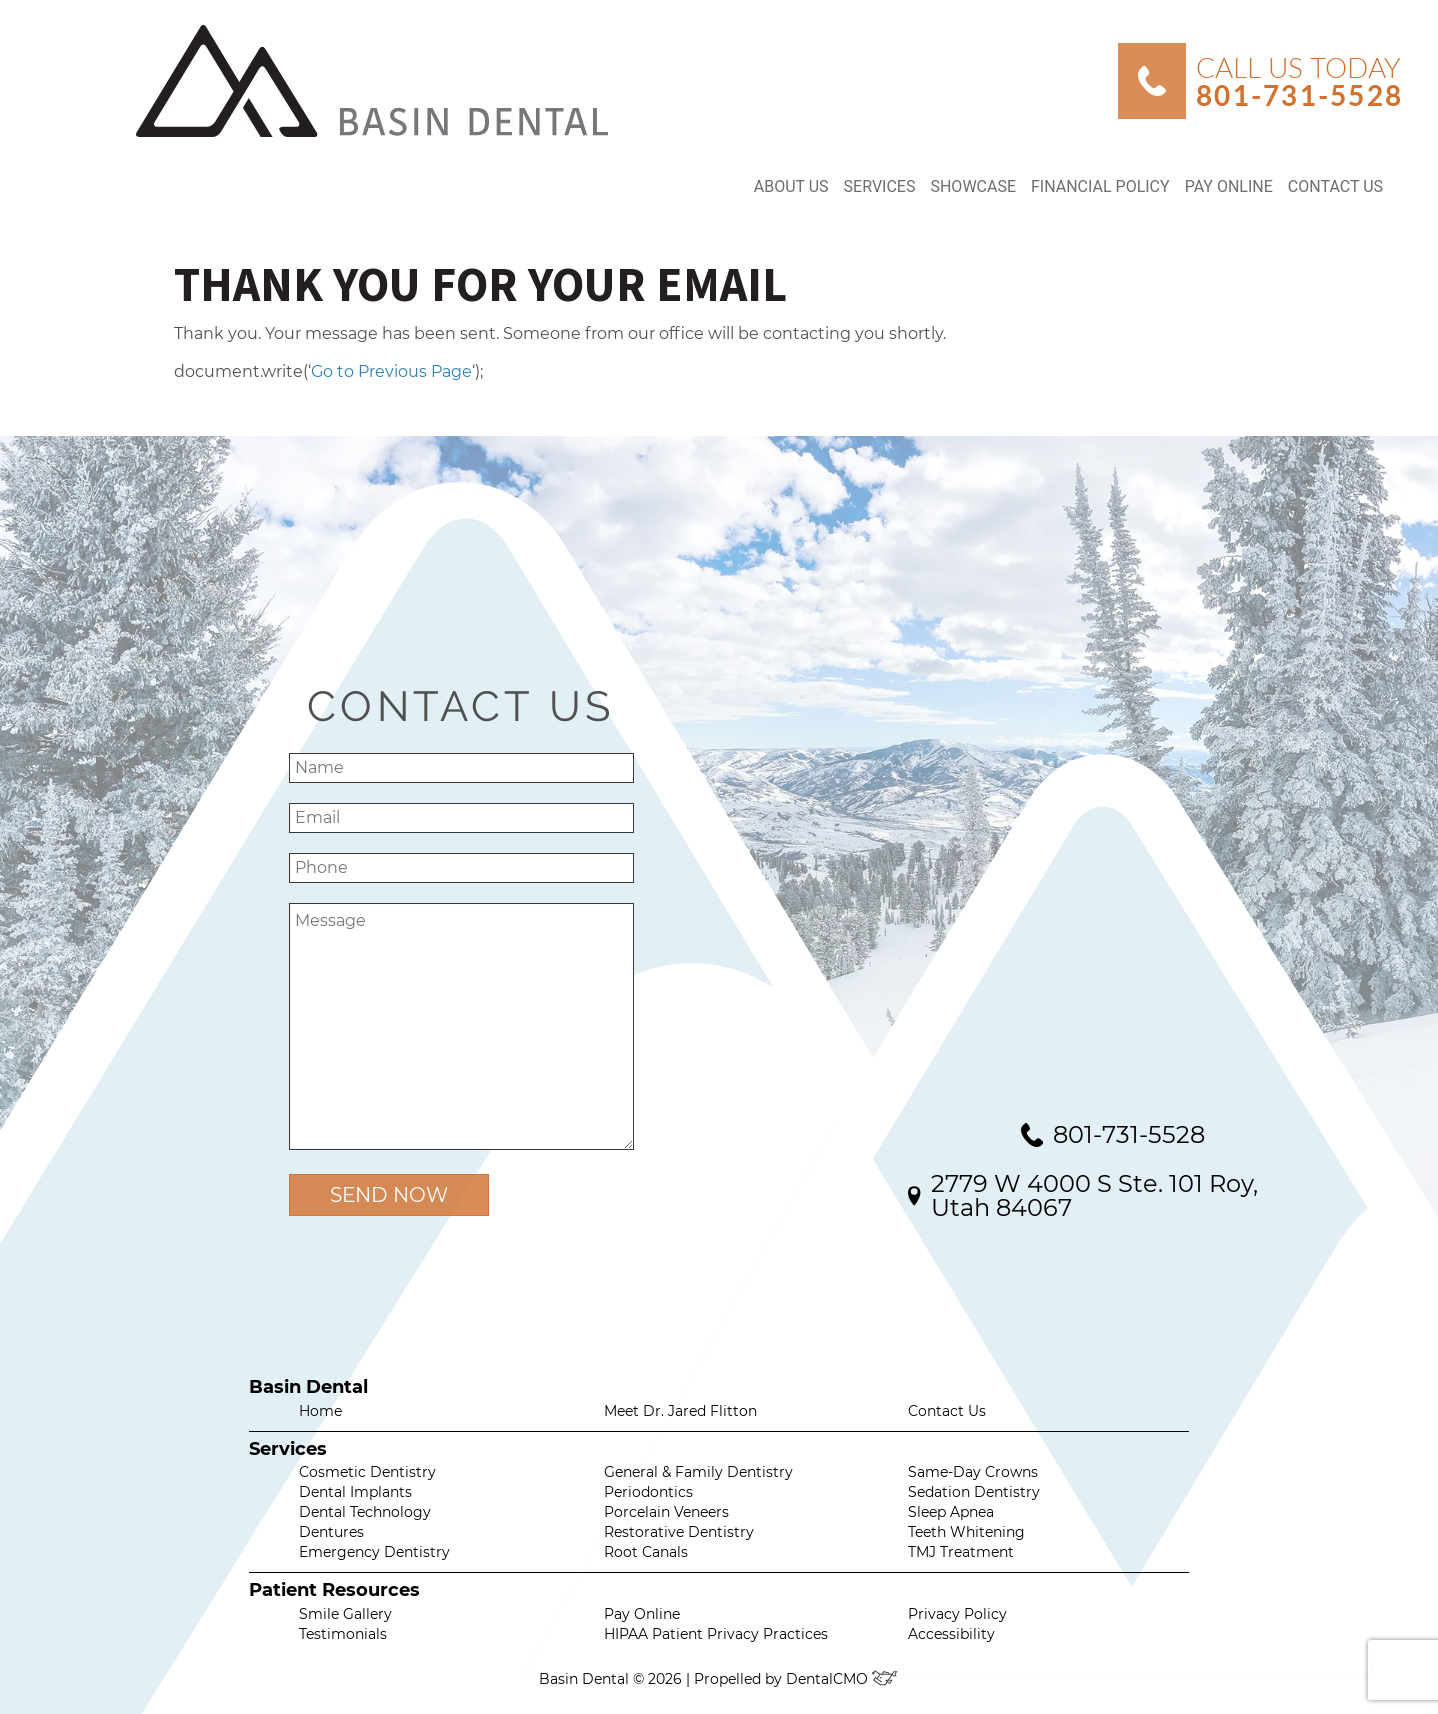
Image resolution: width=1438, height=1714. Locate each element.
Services (880, 186)
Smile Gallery (345, 1614)
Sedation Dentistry (974, 1492)
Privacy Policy (957, 1614)
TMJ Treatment (961, 1552)
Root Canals (646, 1552)
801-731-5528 (1129, 1135)
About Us (791, 186)
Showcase (973, 186)
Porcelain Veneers (666, 1512)
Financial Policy (1100, 186)
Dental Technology (365, 1512)
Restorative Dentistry (679, 1532)
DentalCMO (842, 1679)
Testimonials (343, 1634)
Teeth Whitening (966, 1532)
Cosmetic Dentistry (367, 1472)
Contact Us (1335, 186)
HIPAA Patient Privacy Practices (716, 1634)
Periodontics (648, 1492)
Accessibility (951, 1634)
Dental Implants (355, 1492)
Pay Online (1229, 186)
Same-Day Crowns (973, 1472)
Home (320, 1411)
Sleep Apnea (951, 1512)
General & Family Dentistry (698, 1472)
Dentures (331, 1532)
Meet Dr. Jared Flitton (680, 1411)
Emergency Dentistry (374, 1552)
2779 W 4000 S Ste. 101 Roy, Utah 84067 (1094, 1195)
